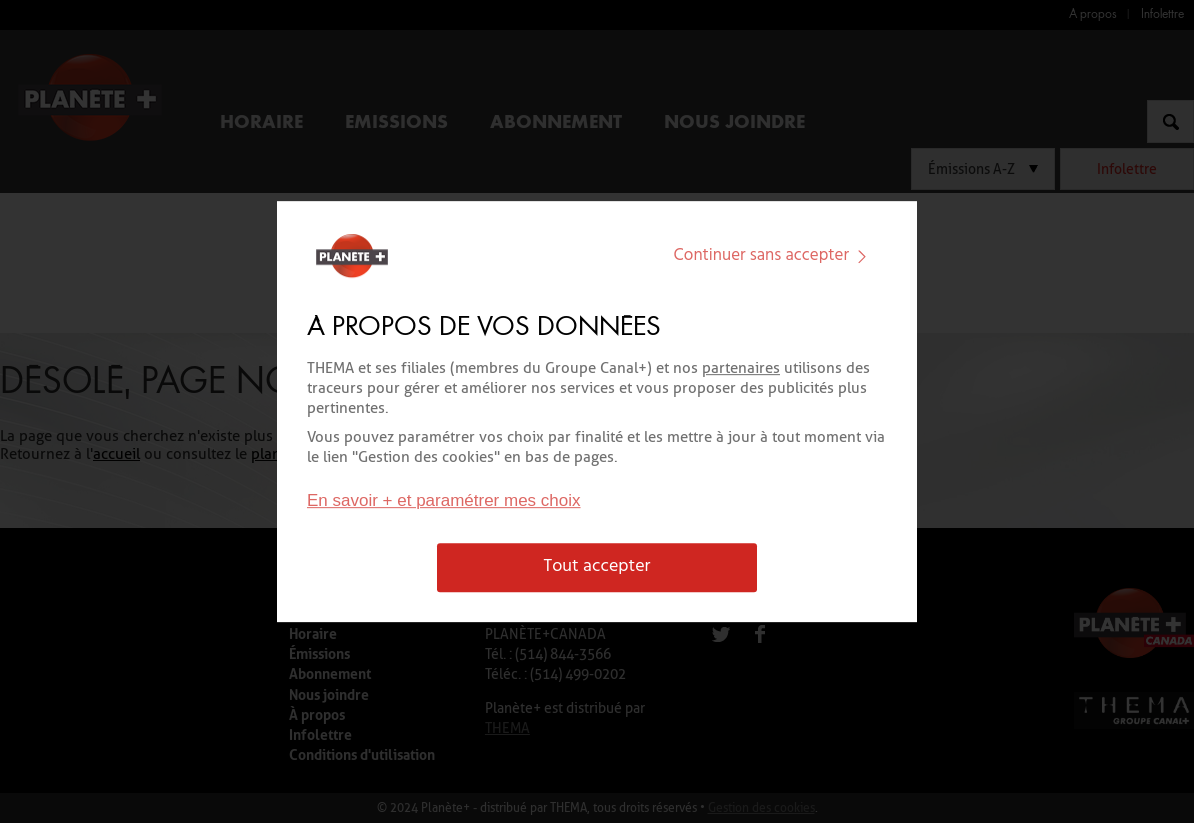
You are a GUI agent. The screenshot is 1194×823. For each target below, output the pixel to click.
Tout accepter (597, 567)
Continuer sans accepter (774, 255)
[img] (862, 256)
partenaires (741, 368)
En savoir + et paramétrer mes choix (444, 501)
